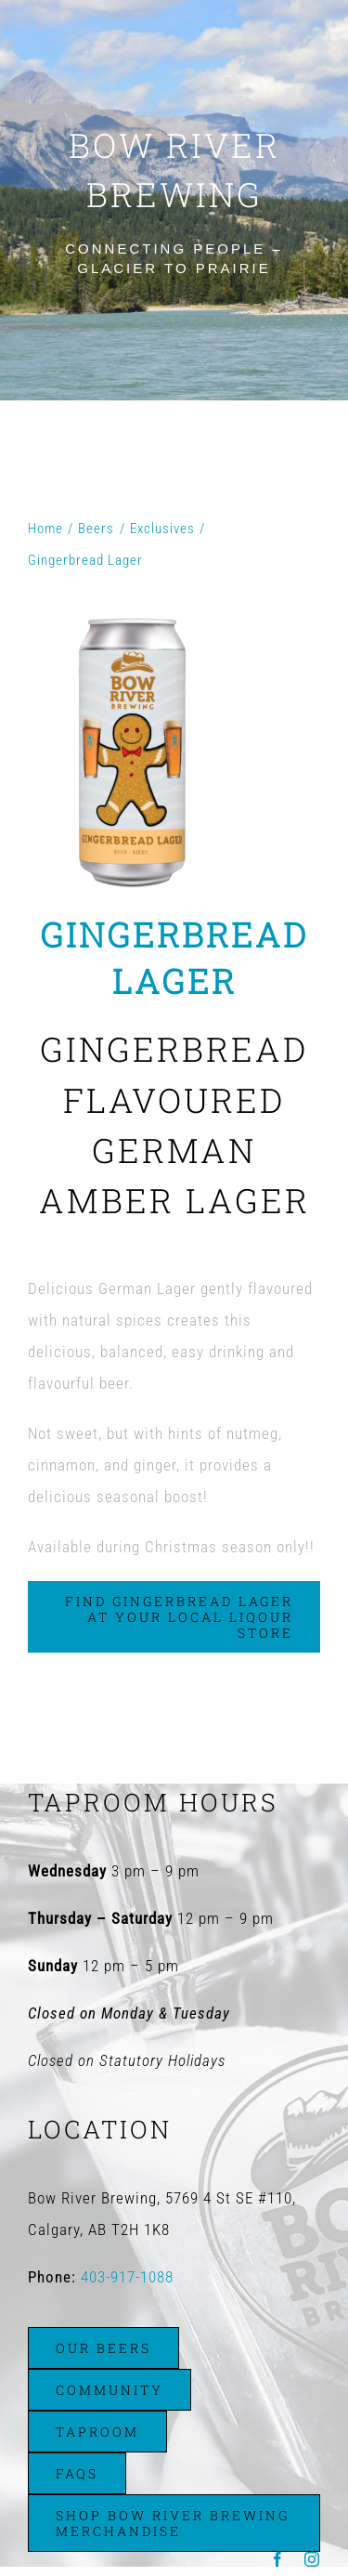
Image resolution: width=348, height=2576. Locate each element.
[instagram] (312, 2559)
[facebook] (278, 2559)
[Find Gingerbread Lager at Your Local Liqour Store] (174, 1617)
